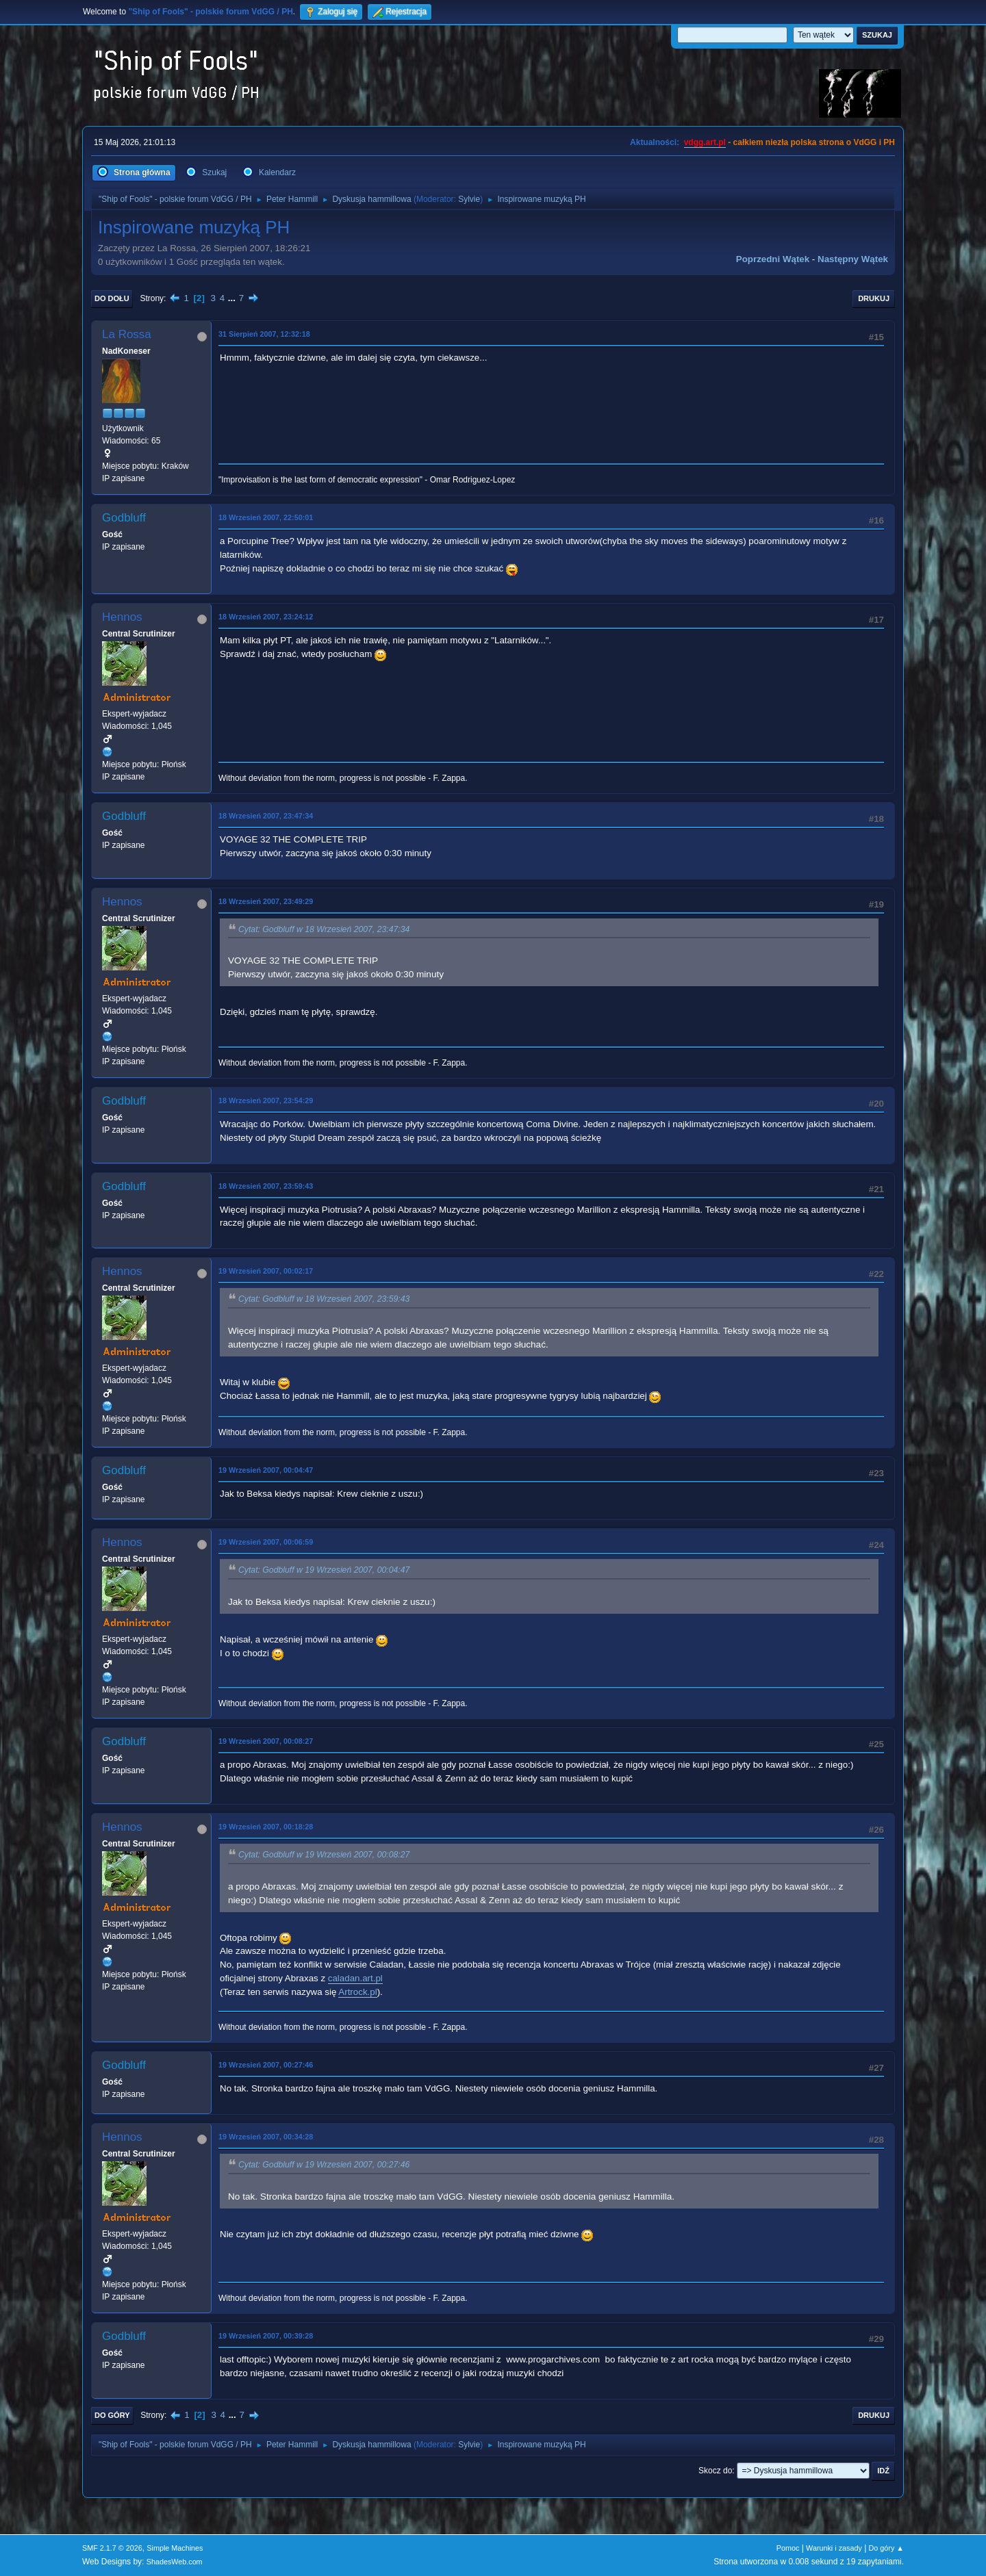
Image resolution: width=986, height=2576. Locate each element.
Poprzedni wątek (772, 259)
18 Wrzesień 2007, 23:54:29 (265, 1100)
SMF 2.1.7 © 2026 (112, 2548)
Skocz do (715, 2470)
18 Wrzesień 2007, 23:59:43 (265, 1186)
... (233, 298)
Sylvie (469, 199)
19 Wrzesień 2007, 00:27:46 (265, 2065)
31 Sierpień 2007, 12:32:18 (264, 334)
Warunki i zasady (834, 2548)
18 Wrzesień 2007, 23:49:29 (265, 901)
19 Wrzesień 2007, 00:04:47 (265, 1470)
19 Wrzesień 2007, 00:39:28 (265, 2336)
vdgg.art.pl (705, 142)
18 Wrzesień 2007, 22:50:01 (265, 517)
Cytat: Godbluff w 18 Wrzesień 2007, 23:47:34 (323, 929)
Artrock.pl (357, 1992)
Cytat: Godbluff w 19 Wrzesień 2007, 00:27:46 (323, 2165)
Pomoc (788, 2548)
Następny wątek (853, 259)
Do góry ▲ (886, 2548)
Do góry (112, 2415)
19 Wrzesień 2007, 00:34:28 (265, 2137)
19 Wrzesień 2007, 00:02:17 (265, 1271)
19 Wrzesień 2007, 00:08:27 (265, 1741)
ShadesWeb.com (175, 2562)
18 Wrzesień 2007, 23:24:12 (265, 617)
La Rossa (126, 334)
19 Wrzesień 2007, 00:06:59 (265, 1542)
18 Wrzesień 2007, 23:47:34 (265, 816)
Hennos (122, 616)
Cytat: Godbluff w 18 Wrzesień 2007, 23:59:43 (323, 1299)
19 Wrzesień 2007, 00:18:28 (265, 1826)
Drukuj (873, 298)
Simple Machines (175, 2548)
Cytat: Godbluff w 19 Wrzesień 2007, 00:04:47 (323, 1570)
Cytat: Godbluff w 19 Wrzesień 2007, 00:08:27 (323, 1855)
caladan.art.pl (355, 1978)
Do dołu (111, 298)
